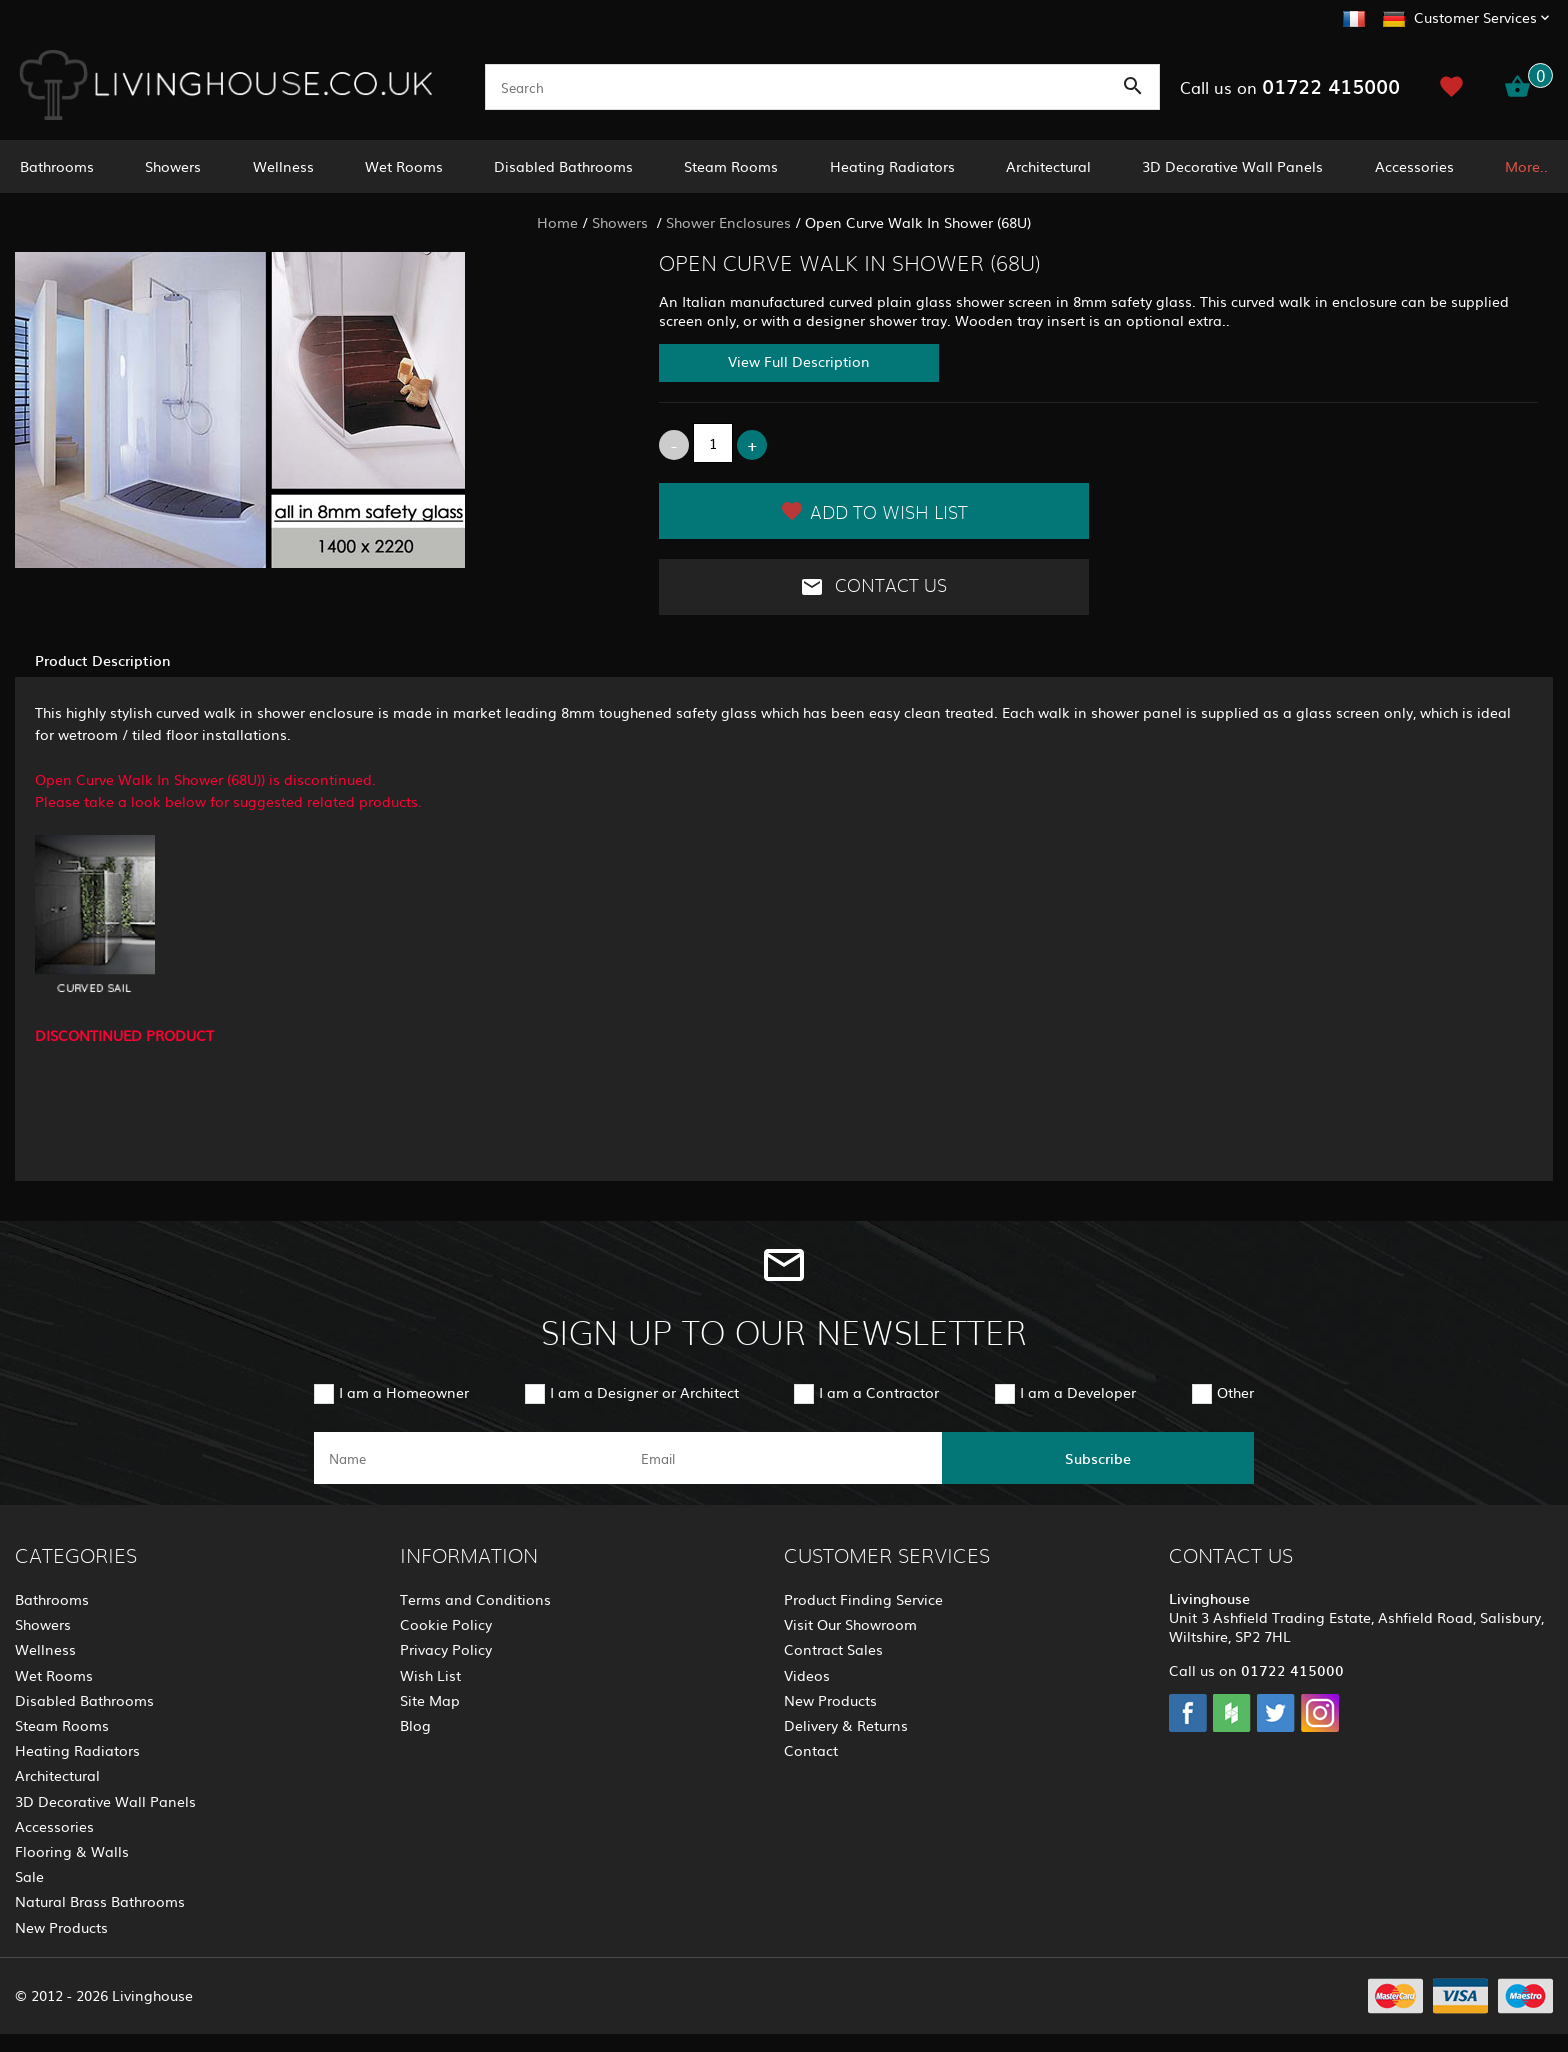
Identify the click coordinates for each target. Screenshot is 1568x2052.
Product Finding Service (863, 1599)
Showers (173, 166)
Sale (29, 1876)
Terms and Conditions (475, 1599)
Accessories (1414, 166)
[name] (470, 1458)
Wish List (430, 1675)
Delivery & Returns (846, 1725)
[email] (782, 1458)
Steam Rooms (731, 166)
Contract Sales (833, 1649)
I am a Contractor (879, 1392)
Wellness (283, 166)
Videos (807, 1675)
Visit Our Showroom (850, 1624)
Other (1235, 1392)
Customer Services (1475, 17)
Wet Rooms (404, 166)
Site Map (430, 1700)
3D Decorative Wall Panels (1232, 166)
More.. (1526, 166)
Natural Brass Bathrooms (100, 1901)
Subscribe (1098, 1458)
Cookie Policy (446, 1624)
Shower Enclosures (728, 222)
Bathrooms (57, 166)
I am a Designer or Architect (644, 1392)
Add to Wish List (874, 511)
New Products (61, 1927)
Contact (811, 1750)
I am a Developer (1078, 1392)
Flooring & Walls (72, 1851)
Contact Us (873, 587)
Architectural (1048, 166)
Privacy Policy (446, 1649)
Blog (415, 1725)
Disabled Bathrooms (563, 166)
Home (557, 222)
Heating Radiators (892, 166)
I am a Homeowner (404, 1392)
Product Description (102, 660)
